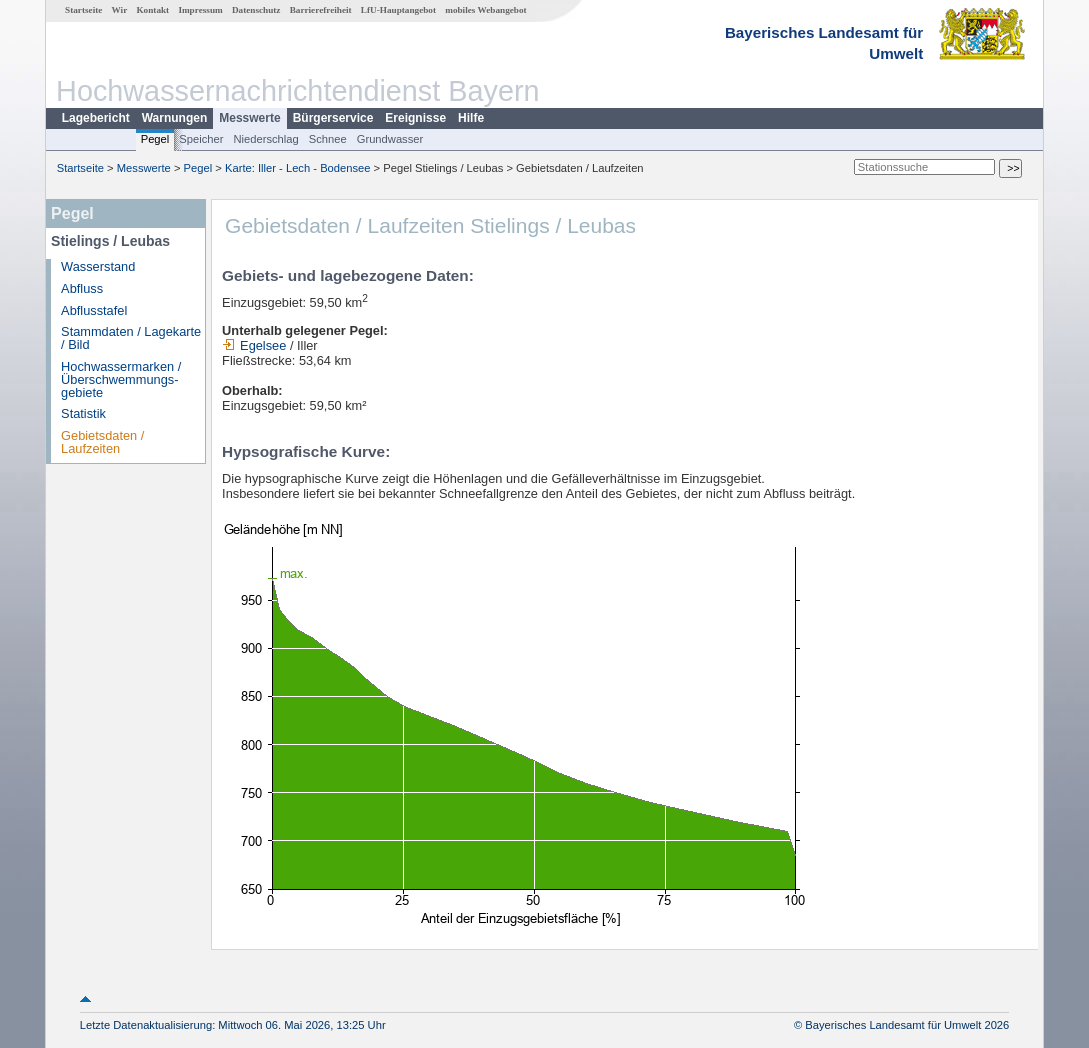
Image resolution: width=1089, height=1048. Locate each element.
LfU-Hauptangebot (398, 10)
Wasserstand (98, 266)
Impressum (200, 10)
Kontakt (152, 10)
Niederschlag (265, 139)
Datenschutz (256, 10)
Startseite (83, 10)
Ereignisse (415, 118)
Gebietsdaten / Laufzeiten (102, 442)
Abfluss (82, 288)
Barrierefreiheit (321, 10)
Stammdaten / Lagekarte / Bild (131, 338)
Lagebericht (96, 118)
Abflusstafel (94, 310)
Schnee (328, 139)
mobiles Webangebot (485, 10)
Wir (120, 10)
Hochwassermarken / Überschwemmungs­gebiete (121, 379)
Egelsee (254, 345)
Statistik (83, 413)
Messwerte (249, 118)
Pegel (155, 139)
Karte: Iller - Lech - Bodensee (298, 168)
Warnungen (175, 118)
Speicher (201, 139)
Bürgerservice (333, 118)
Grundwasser (390, 139)
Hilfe (471, 118)
